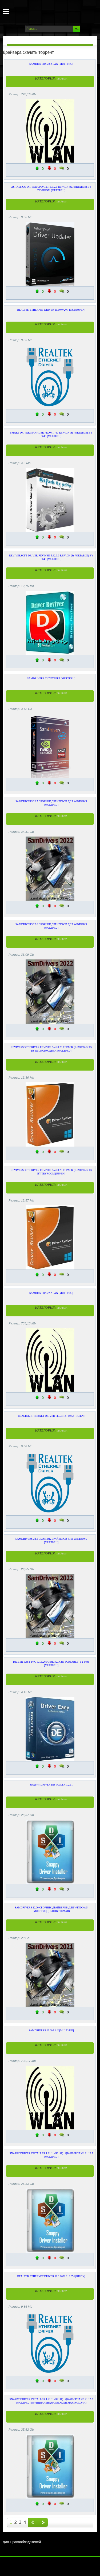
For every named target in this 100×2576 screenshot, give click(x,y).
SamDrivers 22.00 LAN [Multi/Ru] (51, 2030)
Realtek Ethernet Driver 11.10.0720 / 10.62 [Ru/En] (51, 309)
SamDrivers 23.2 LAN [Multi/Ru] (51, 63)
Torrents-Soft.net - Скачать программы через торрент (22, 11)
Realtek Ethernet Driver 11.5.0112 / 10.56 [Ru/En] (51, 1415)
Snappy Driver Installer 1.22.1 (51, 1784)
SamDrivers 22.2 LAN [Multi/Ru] (51, 1292)
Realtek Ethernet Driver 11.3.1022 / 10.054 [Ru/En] (51, 2276)
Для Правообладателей (22, 2542)
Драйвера (62, 79)
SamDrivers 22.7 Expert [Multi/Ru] (51, 678)
